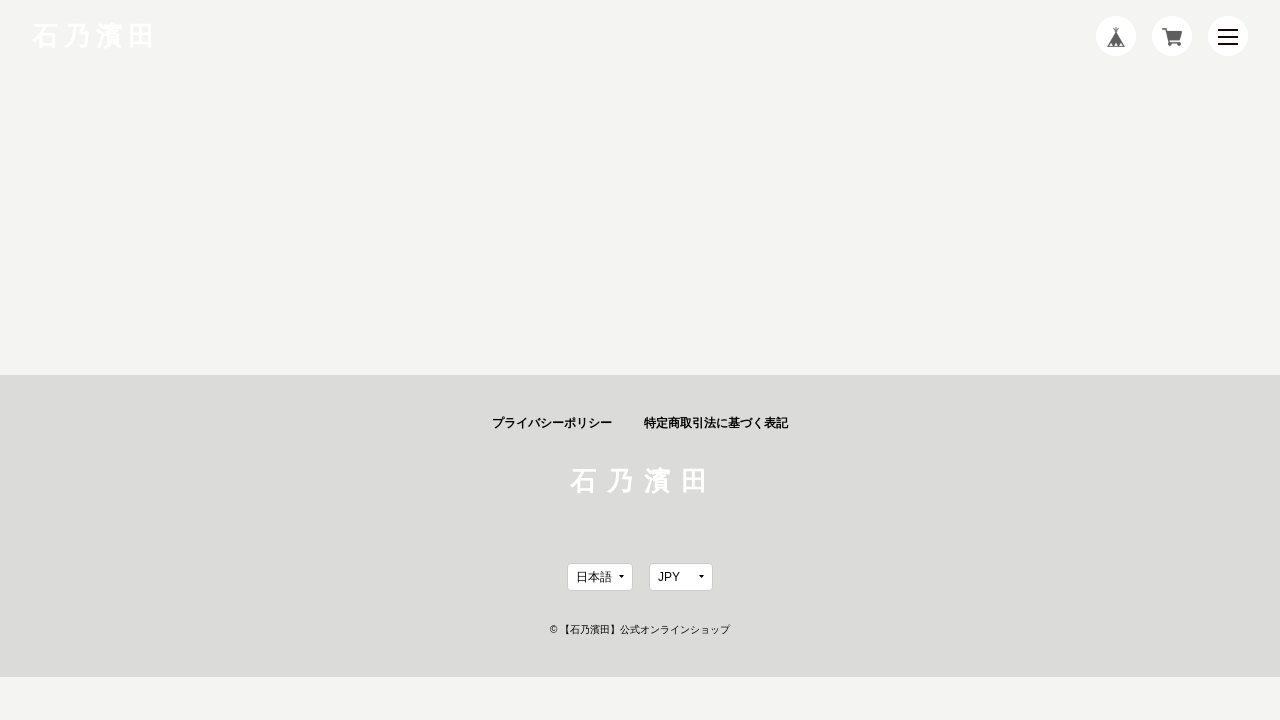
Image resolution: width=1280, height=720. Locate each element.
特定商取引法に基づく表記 (716, 423)
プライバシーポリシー (552, 423)
